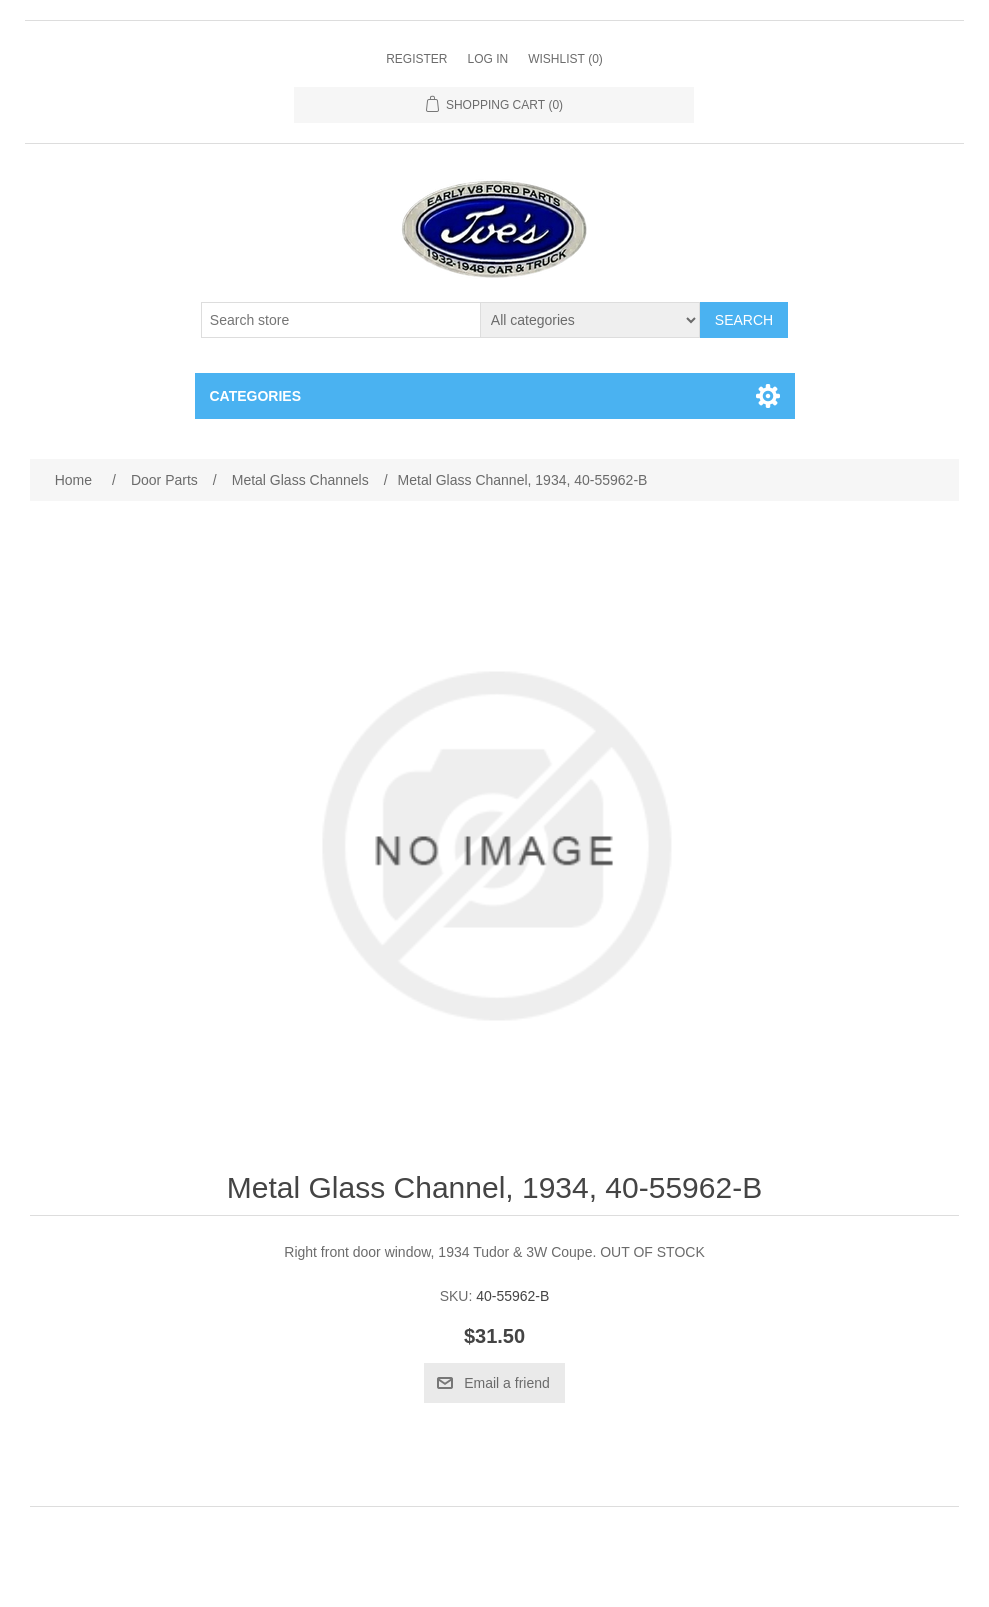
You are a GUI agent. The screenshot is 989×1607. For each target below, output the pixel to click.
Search (744, 320)
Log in (487, 59)
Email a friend (507, 1383)
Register (416, 59)
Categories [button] (256, 396)
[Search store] (341, 320)
